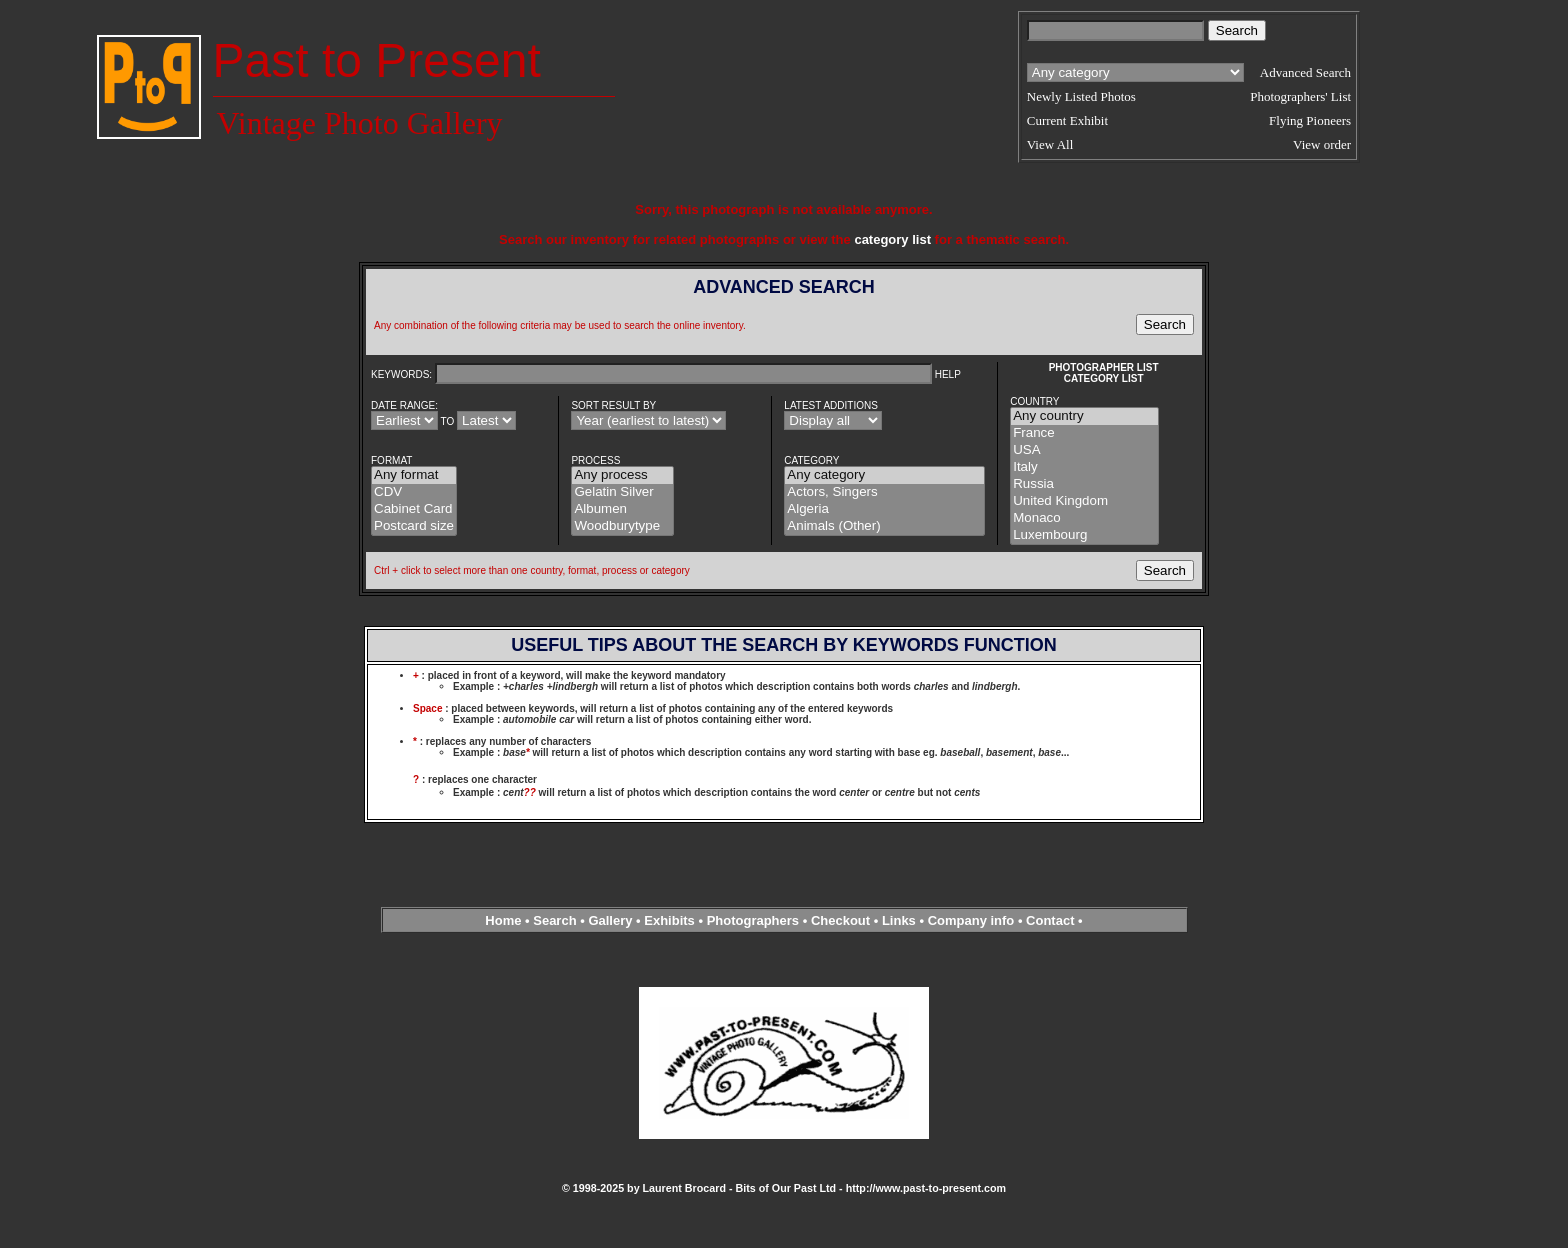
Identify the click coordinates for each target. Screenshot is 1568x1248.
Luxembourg (1084, 535)
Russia (1084, 484)
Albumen (622, 509)
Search (554, 920)
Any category (884, 475)
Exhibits (669, 920)
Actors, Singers (884, 492)
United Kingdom (1084, 501)
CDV (414, 492)
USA (1084, 450)
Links (899, 920)
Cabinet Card (414, 509)
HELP (948, 374)
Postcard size (414, 526)
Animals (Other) (884, 526)
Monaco (1084, 518)
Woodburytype (622, 526)
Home (503, 920)
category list (892, 239)
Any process (622, 475)
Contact (1050, 920)
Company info (973, 920)
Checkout (840, 920)
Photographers (753, 920)
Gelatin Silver (622, 492)
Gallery (610, 920)
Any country (1084, 416)
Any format (414, 475)
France (1084, 433)
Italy (1084, 467)
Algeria (884, 509)
